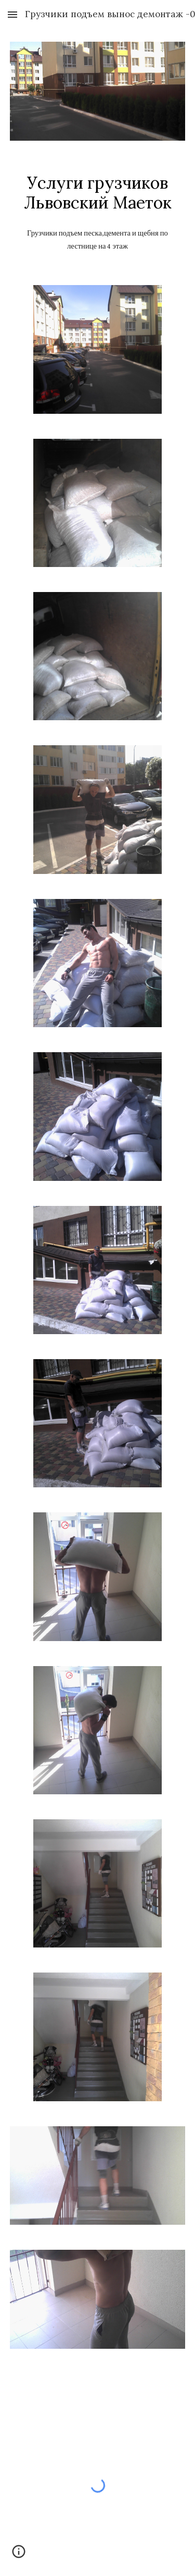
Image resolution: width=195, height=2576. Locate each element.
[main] (98, 193)
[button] (12, 14)
